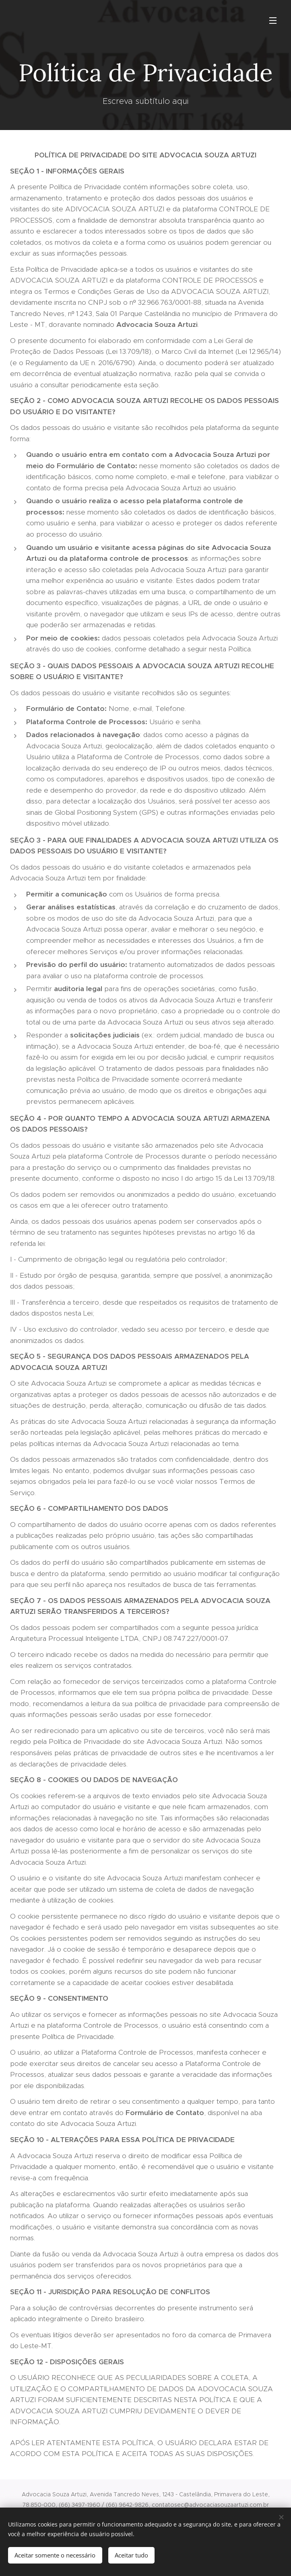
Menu (273, 20)
